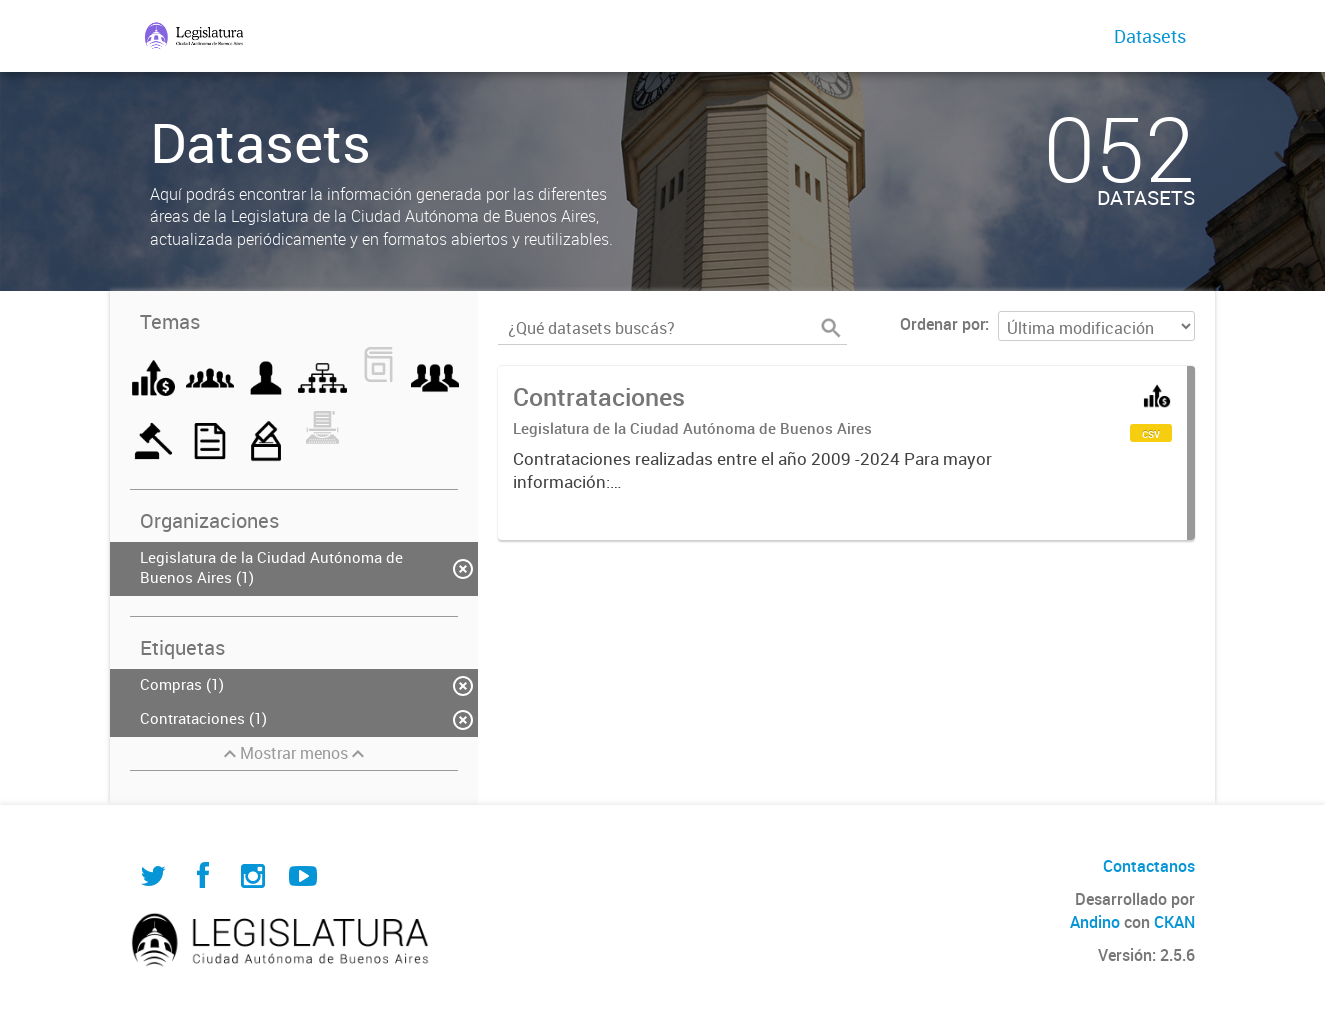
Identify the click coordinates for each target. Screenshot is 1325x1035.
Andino (1095, 922)
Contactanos (1149, 866)
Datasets (1150, 36)
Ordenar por (942, 324)
